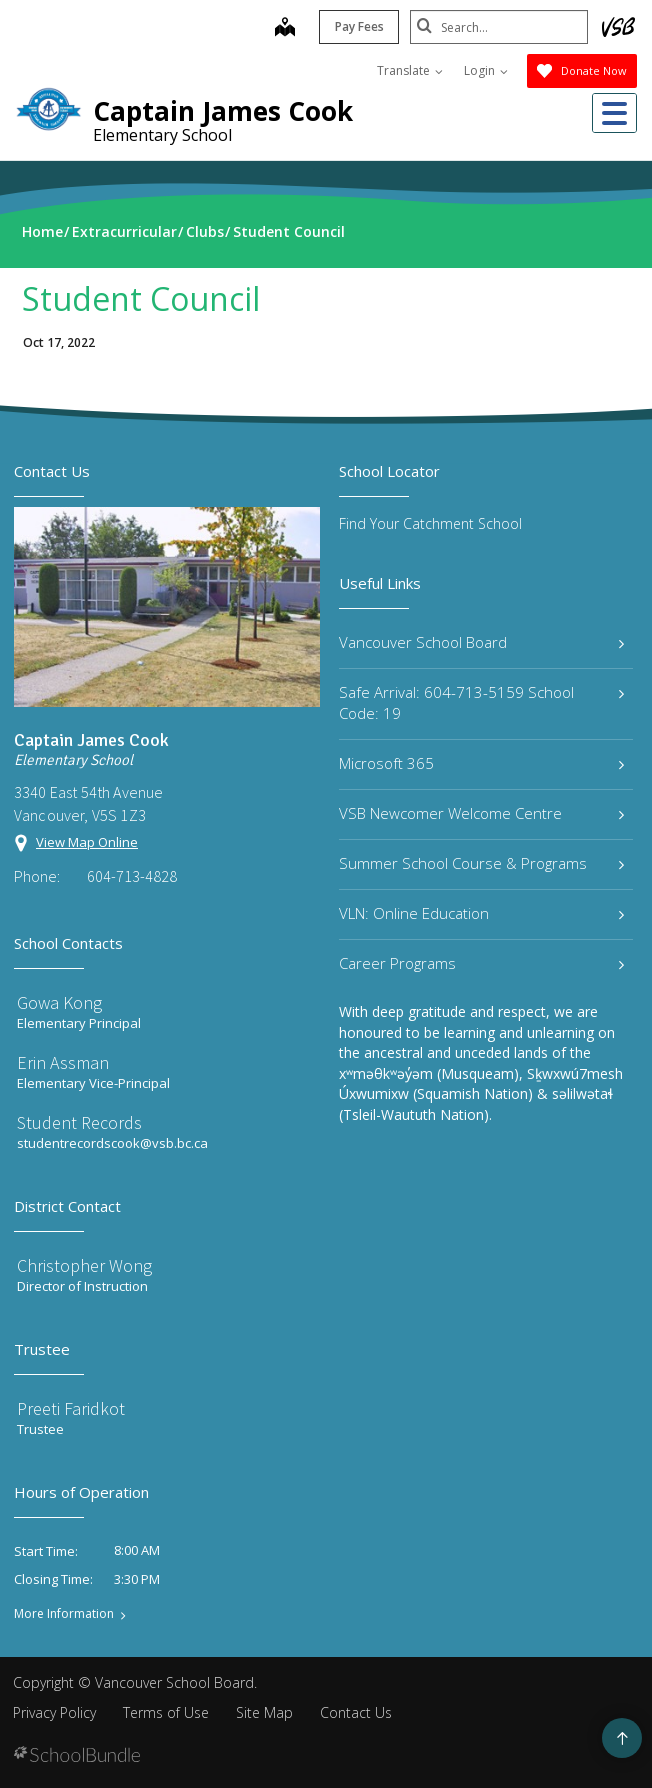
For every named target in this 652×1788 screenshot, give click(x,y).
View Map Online (87, 842)
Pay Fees (357, 26)
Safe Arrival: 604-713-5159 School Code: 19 (481, 702)
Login (486, 70)
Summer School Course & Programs (481, 863)
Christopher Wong (84, 1265)
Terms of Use (166, 1712)
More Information (64, 1614)
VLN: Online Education (481, 913)
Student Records (79, 1122)
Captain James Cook (223, 111)
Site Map (264, 1712)
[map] (283, 29)
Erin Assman (63, 1062)
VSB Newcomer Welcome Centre (481, 813)
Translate (410, 70)
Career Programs (481, 963)
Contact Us (356, 1712)
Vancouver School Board (481, 642)
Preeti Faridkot (71, 1408)
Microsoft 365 (481, 763)
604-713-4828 (132, 876)
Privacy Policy (54, 1712)
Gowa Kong (59, 1002)
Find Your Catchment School (430, 523)
